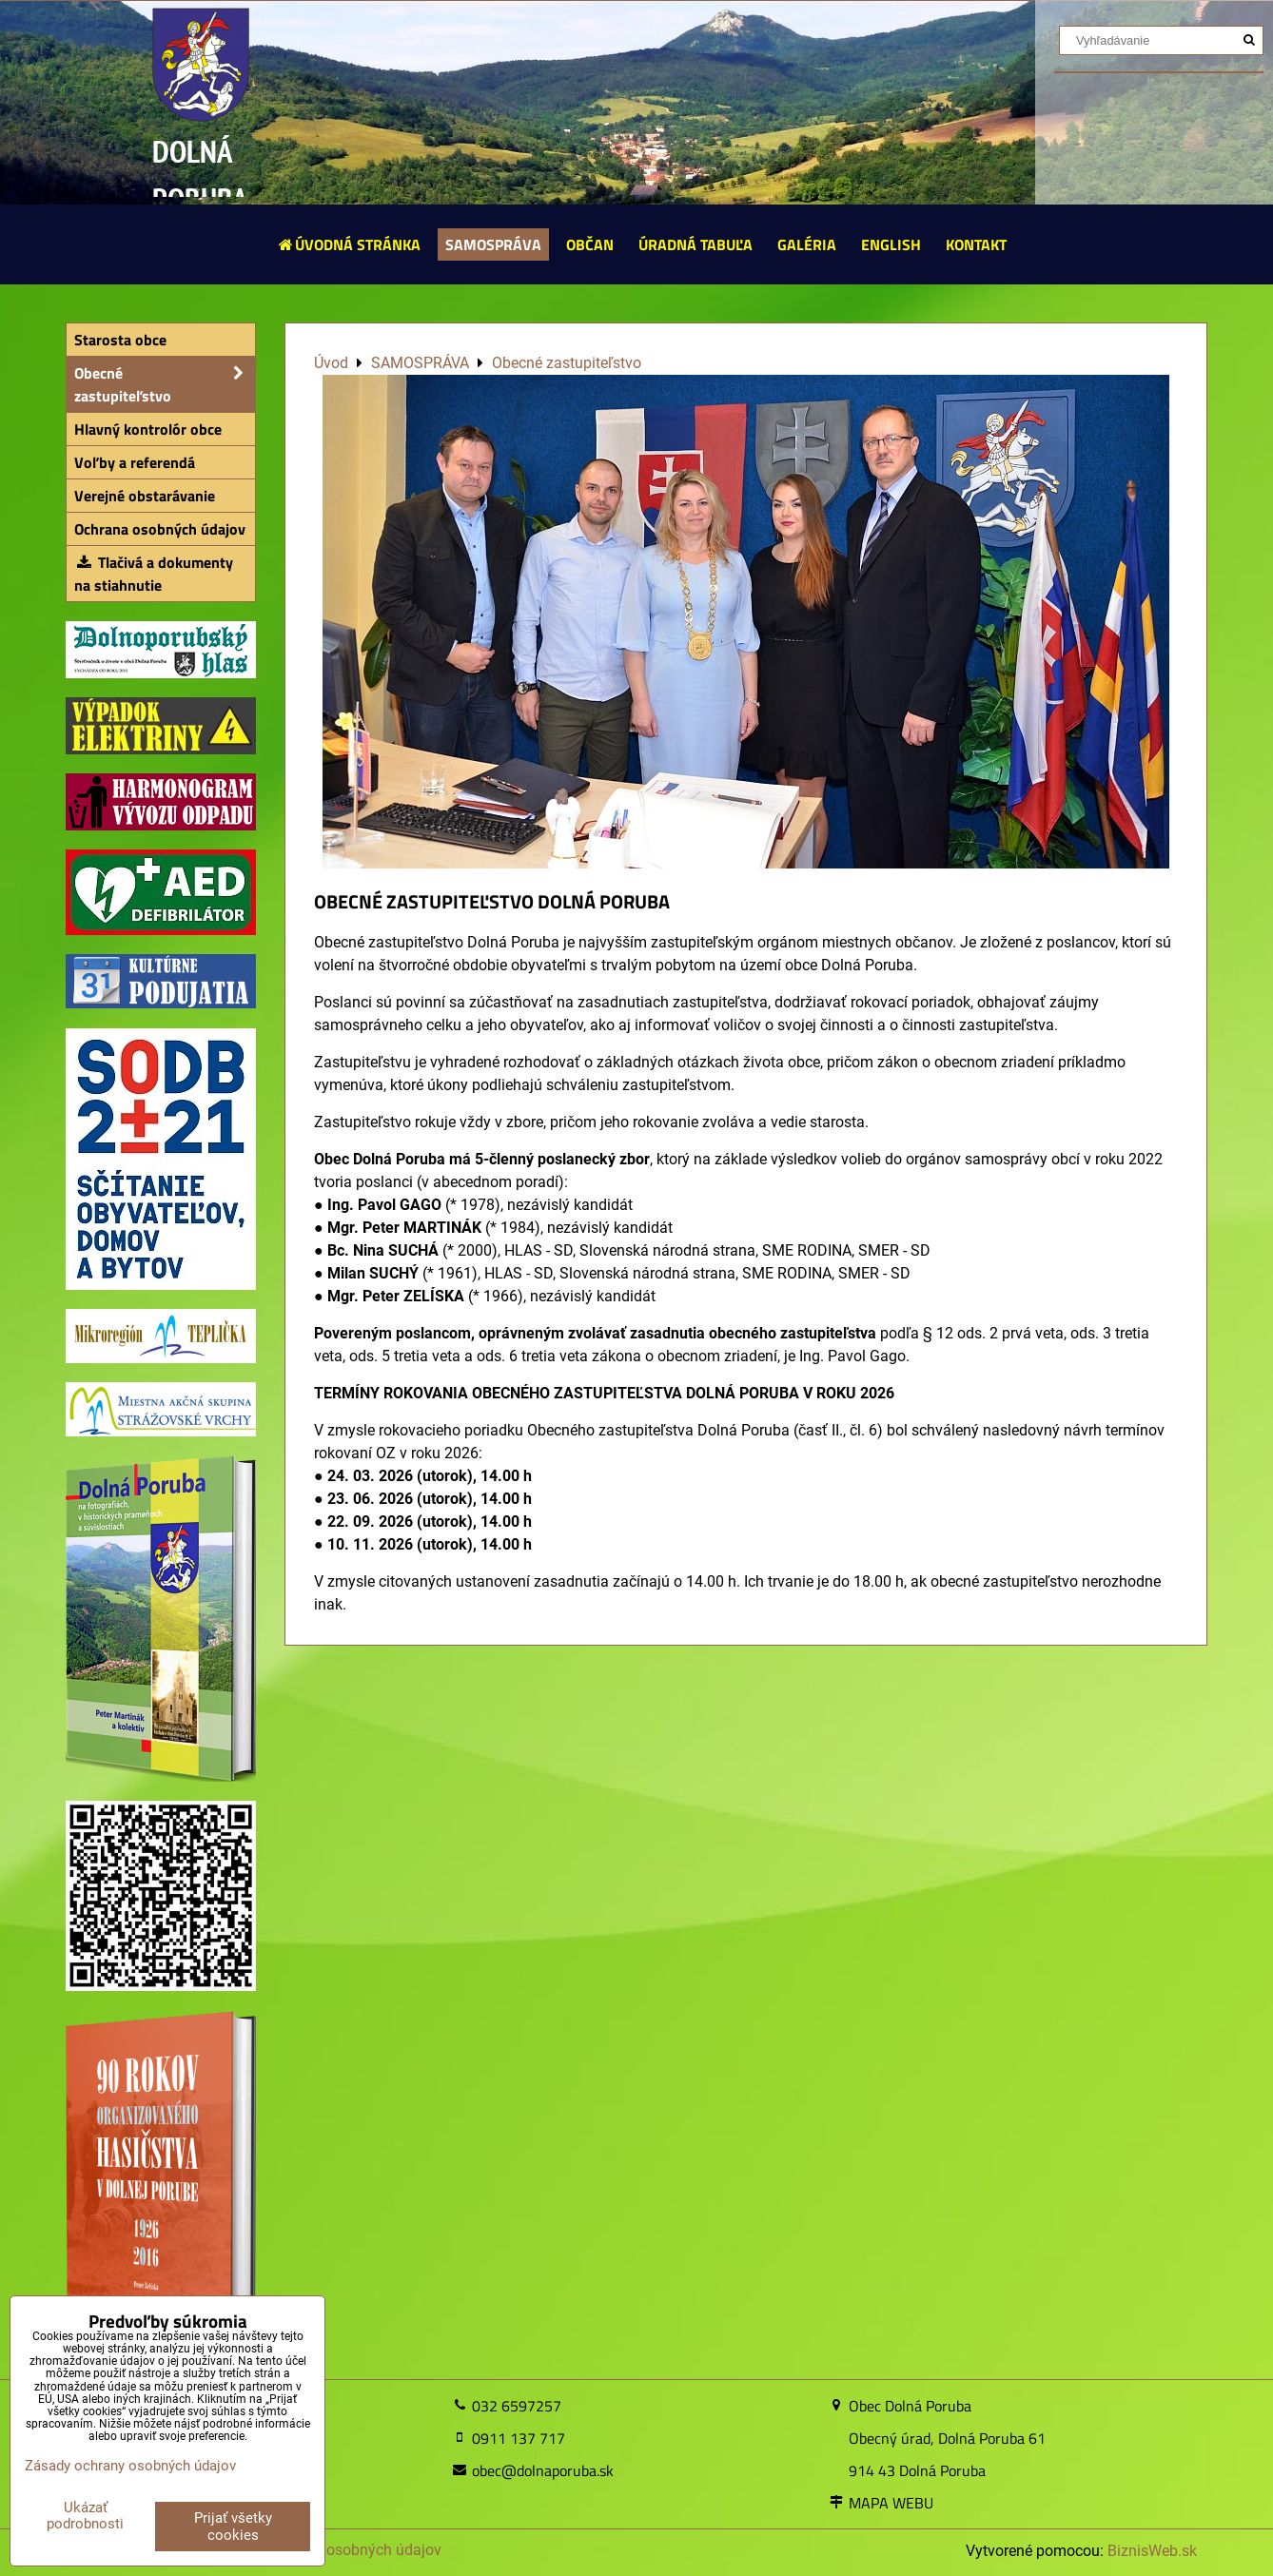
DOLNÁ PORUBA (200, 174)
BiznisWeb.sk (1152, 2551)
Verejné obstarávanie (144, 495)
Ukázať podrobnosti (85, 2515)
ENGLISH (891, 244)
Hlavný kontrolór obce (148, 429)
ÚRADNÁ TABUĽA (695, 244)
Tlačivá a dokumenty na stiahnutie (153, 573)
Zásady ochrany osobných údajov (327, 2550)
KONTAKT (976, 244)
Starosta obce (120, 339)
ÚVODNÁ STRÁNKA (348, 244)
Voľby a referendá (134, 462)
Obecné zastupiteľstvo (164, 384)
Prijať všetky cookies (233, 2526)
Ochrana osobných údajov (159, 528)
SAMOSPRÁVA (493, 244)
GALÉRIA (806, 244)
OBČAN (590, 244)
